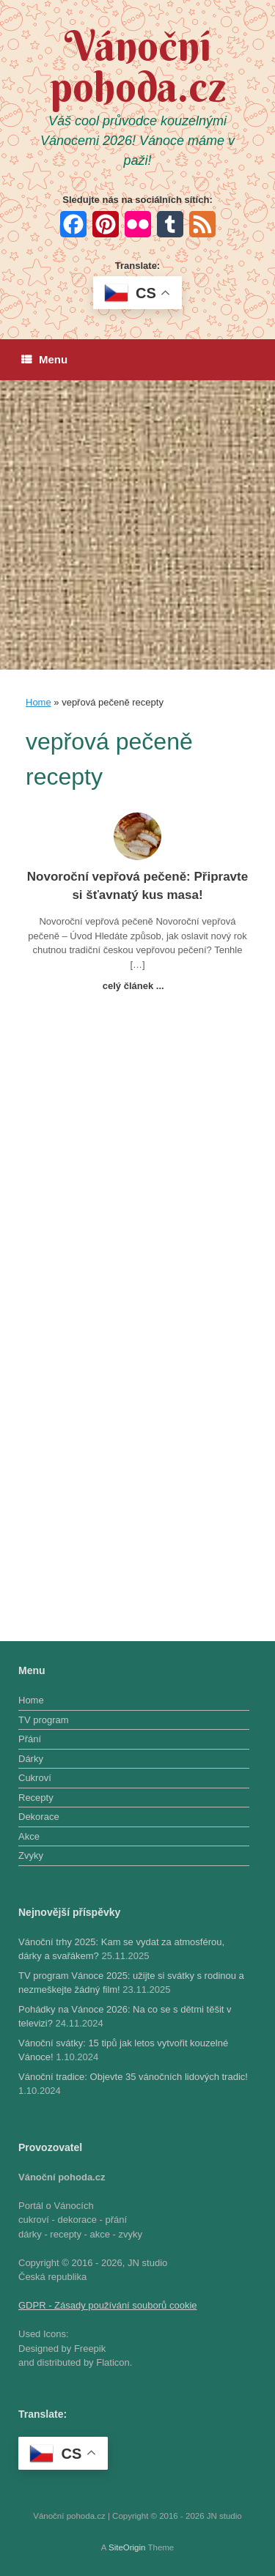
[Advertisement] (137, 525)
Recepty (36, 1797)
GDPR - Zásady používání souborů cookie (107, 2305)
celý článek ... (137, 985)
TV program (43, 1719)
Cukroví (34, 1777)
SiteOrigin (127, 2547)
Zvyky (30, 1855)
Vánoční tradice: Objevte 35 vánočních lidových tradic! (133, 2076)
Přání (29, 1738)
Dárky (30, 1758)
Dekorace (38, 1816)
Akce (29, 1836)
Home (38, 702)
